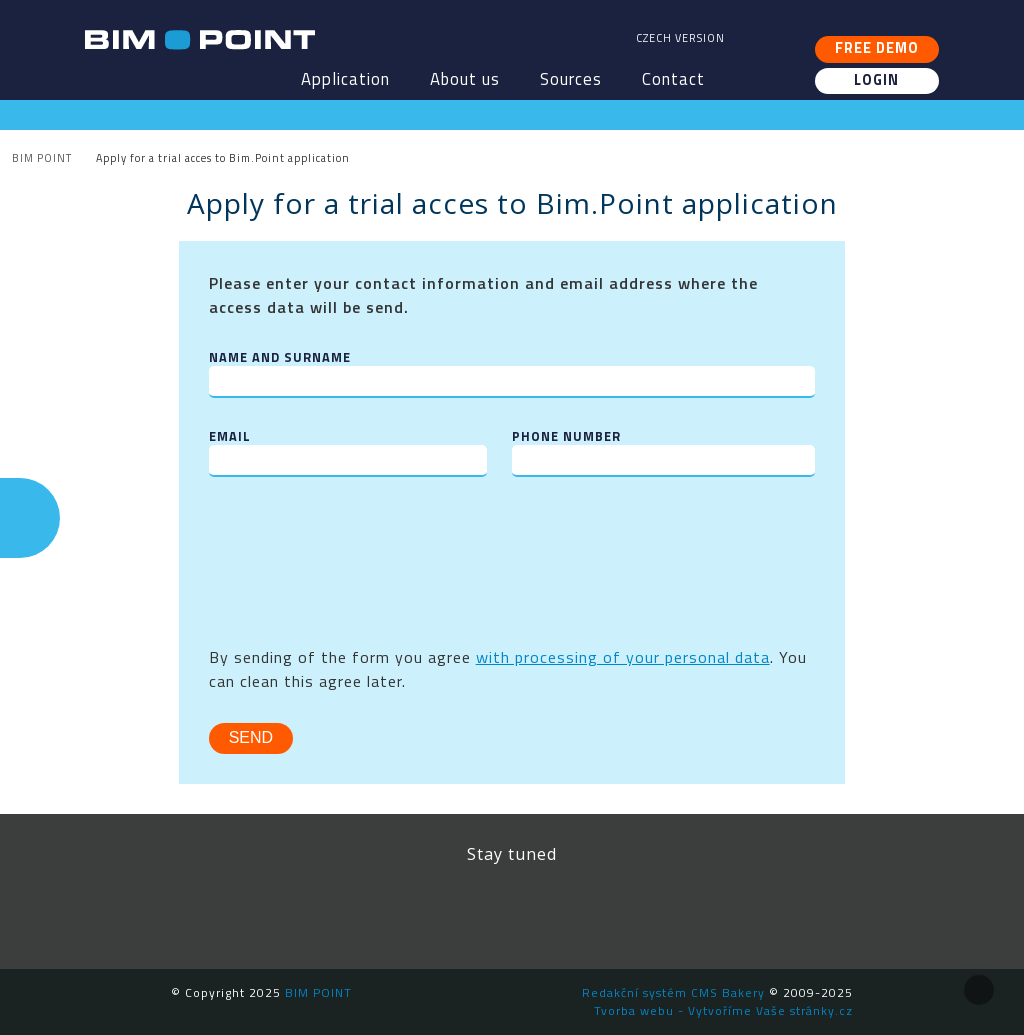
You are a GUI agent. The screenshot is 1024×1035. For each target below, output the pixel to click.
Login (876, 80)
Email (230, 436)
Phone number (566, 436)
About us (465, 79)
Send (251, 737)
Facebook (377, 909)
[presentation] (361, 546)
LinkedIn (467, 909)
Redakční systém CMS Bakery (673, 992)
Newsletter (647, 909)
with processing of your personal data (623, 657)
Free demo (877, 48)
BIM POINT (200, 40)
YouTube (557, 909)
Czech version (680, 38)
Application (345, 79)
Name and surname (280, 357)
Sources (571, 79)
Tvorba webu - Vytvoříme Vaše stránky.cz (723, 1010)
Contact (673, 79)
